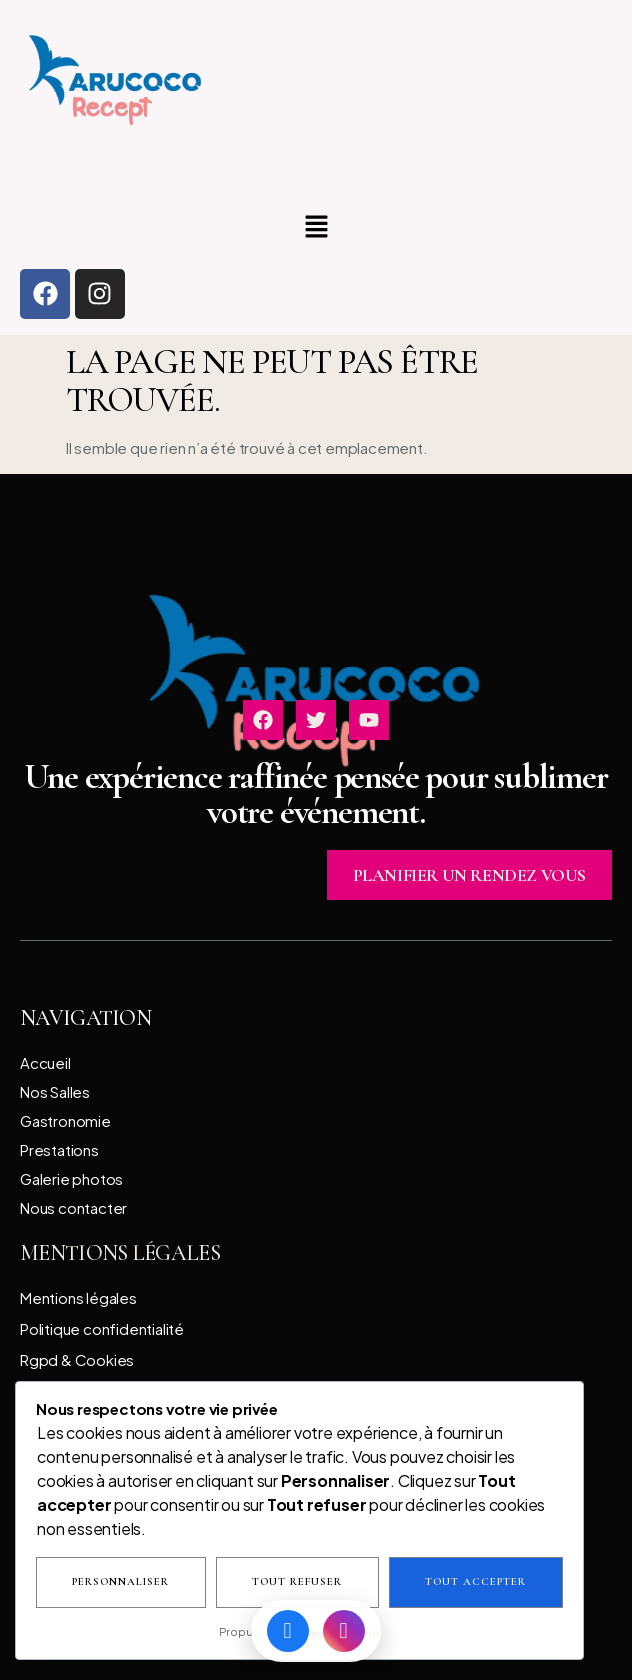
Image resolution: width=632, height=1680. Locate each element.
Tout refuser (297, 1582)
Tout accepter (475, 1582)
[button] (316, 228)
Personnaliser (120, 1582)
